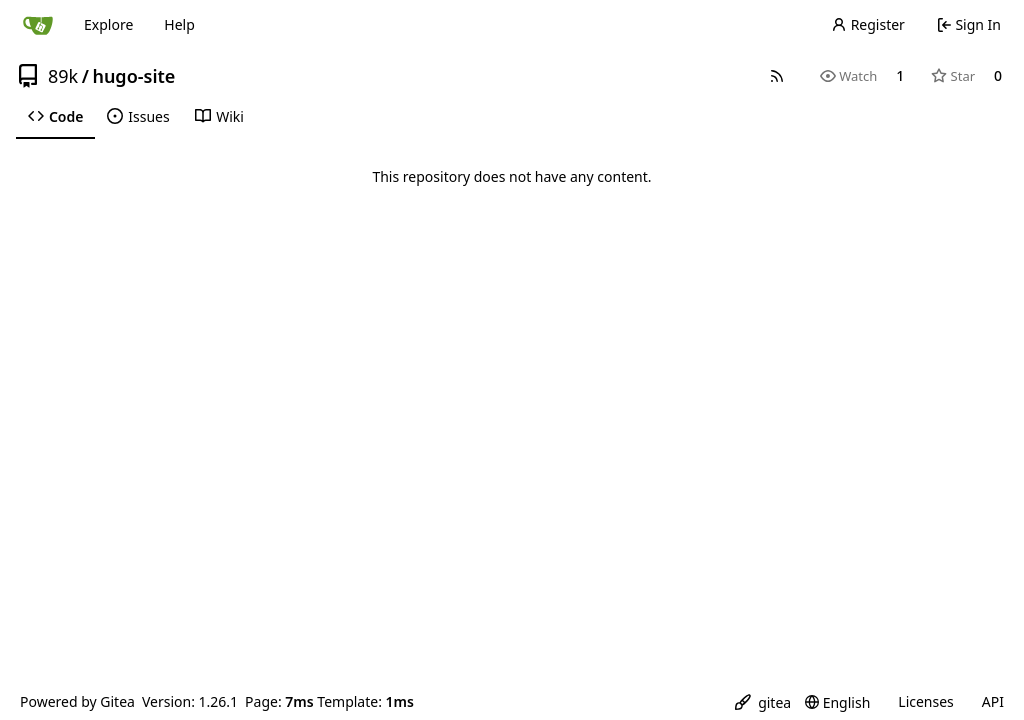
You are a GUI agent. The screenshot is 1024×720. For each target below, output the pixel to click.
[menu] (763, 702)
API (993, 701)
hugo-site (133, 76)
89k (63, 76)
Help (179, 24)
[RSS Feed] (777, 76)
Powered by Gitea (77, 701)
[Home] (38, 25)
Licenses (926, 701)
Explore (108, 24)
